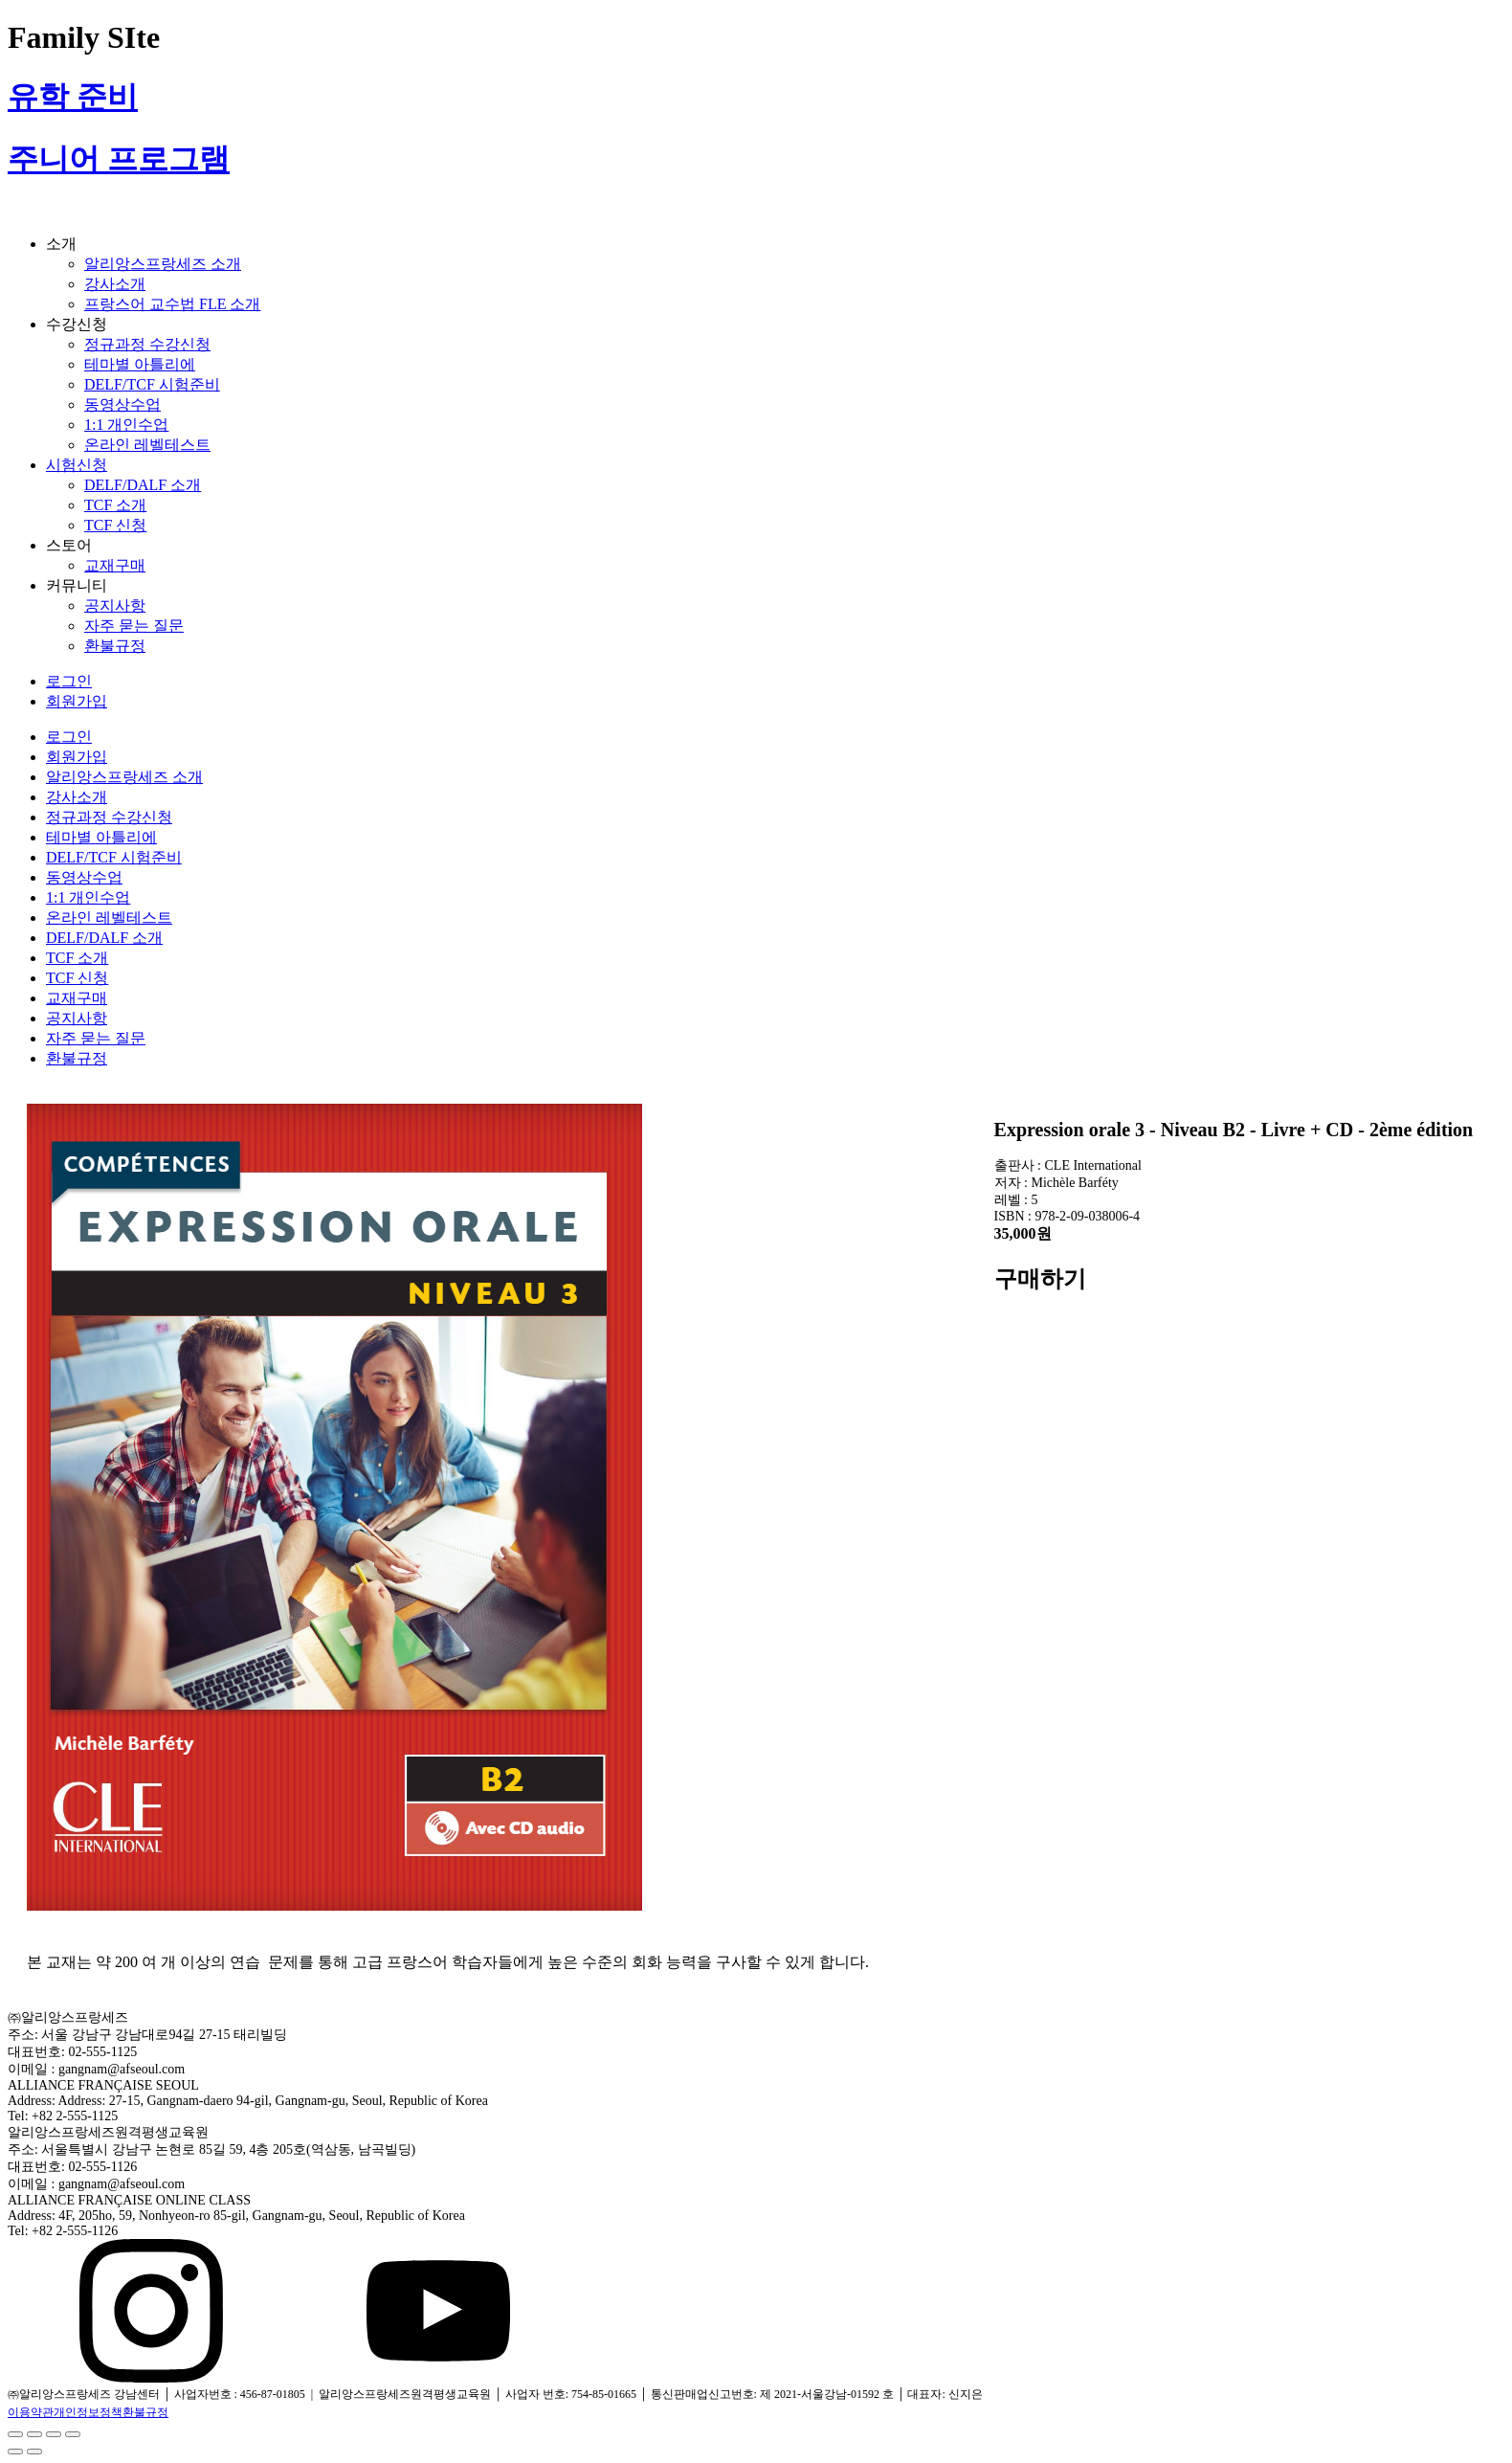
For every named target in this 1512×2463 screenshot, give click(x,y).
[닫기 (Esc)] (15, 2434)
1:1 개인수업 (126, 424)
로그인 (69, 681)
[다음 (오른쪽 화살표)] (34, 2451)
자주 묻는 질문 (134, 625)
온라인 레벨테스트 (147, 445)
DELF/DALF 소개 (142, 485)
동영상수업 (122, 404)
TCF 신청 (115, 525)
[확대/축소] (72, 2434)
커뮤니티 (76, 585)
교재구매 (114, 565)
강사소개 (114, 284)
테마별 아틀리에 (139, 364)
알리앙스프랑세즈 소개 (162, 264)
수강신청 (76, 324)
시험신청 (76, 465)
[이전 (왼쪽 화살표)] (15, 2451)
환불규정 (114, 646)
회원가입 (76, 701)
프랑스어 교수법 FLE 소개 (172, 304)
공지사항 (114, 605)
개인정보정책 (88, 2412)
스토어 (69, 545)
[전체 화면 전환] (53, 2434)
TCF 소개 (115, 505)
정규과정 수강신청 (147, 344)
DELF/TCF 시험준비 (152, 384)
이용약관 (31, 2412)
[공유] (34, 2434)
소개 (61, 243)
